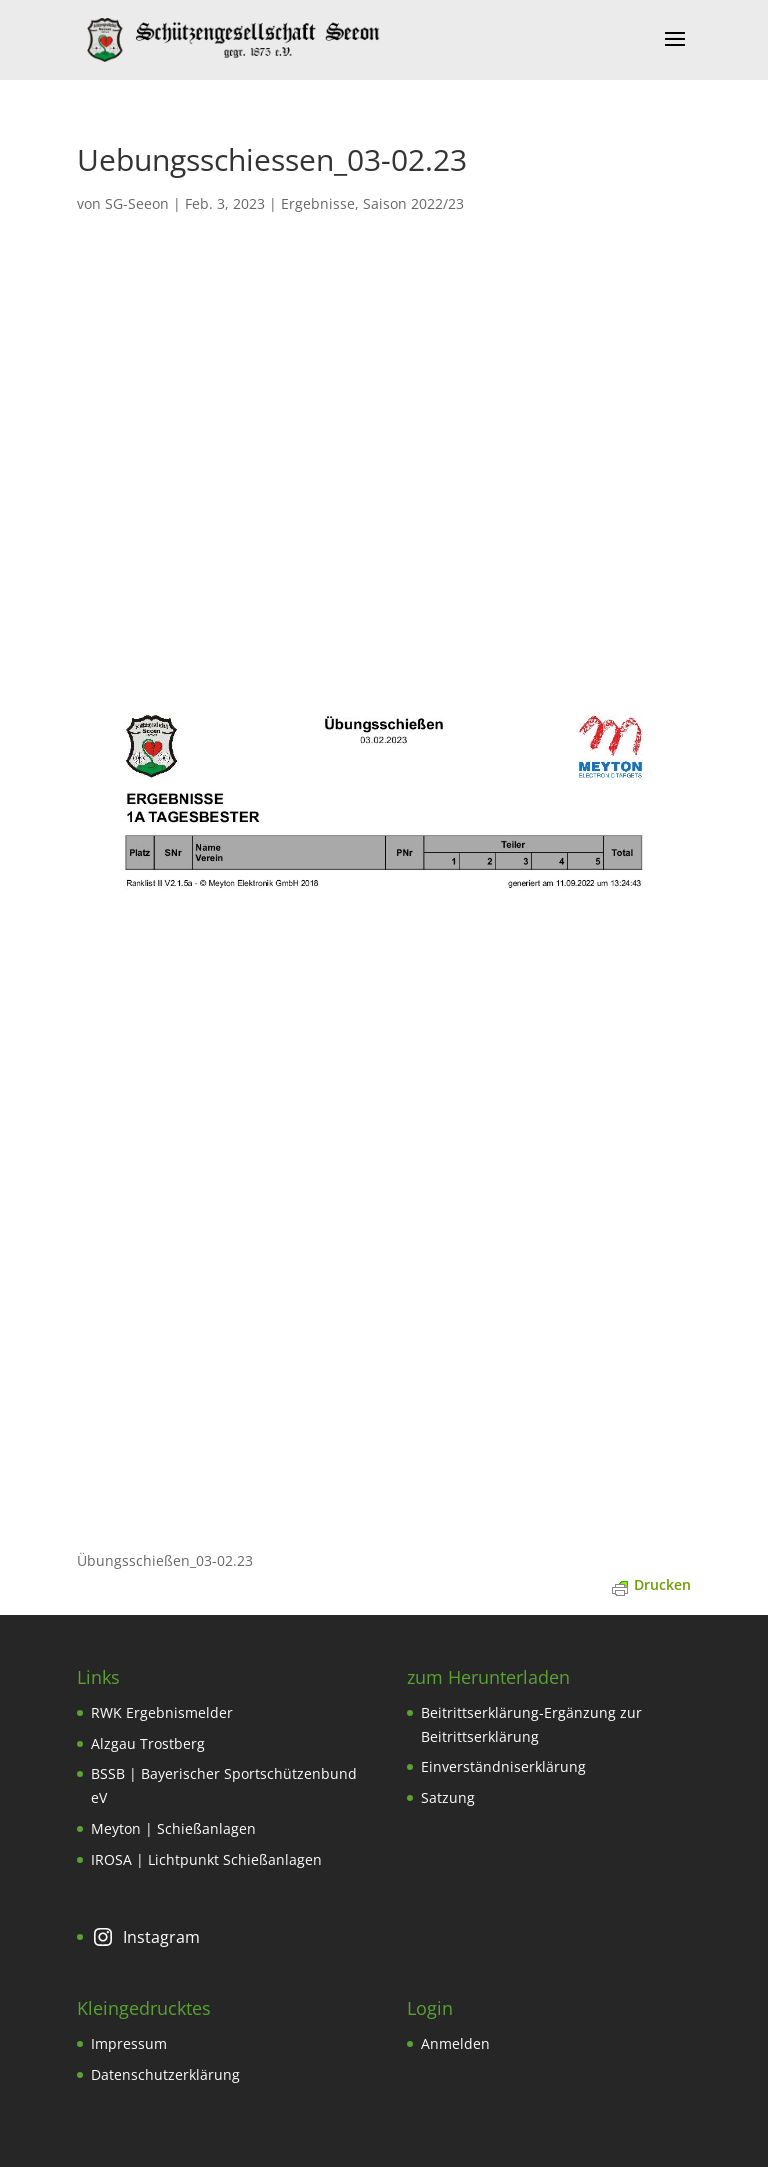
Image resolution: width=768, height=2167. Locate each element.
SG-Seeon (137, 203)
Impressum (129, 2043)
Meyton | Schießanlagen (173, 1828)
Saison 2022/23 (413, 203)
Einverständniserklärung (503, 1766)
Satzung (448, 1797)
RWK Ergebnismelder (162, 1712)
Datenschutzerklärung (165, 2074)
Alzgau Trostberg (148, 1743)
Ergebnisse (318, 203)
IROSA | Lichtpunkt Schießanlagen (206, 1859)
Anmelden (455, 2043)
